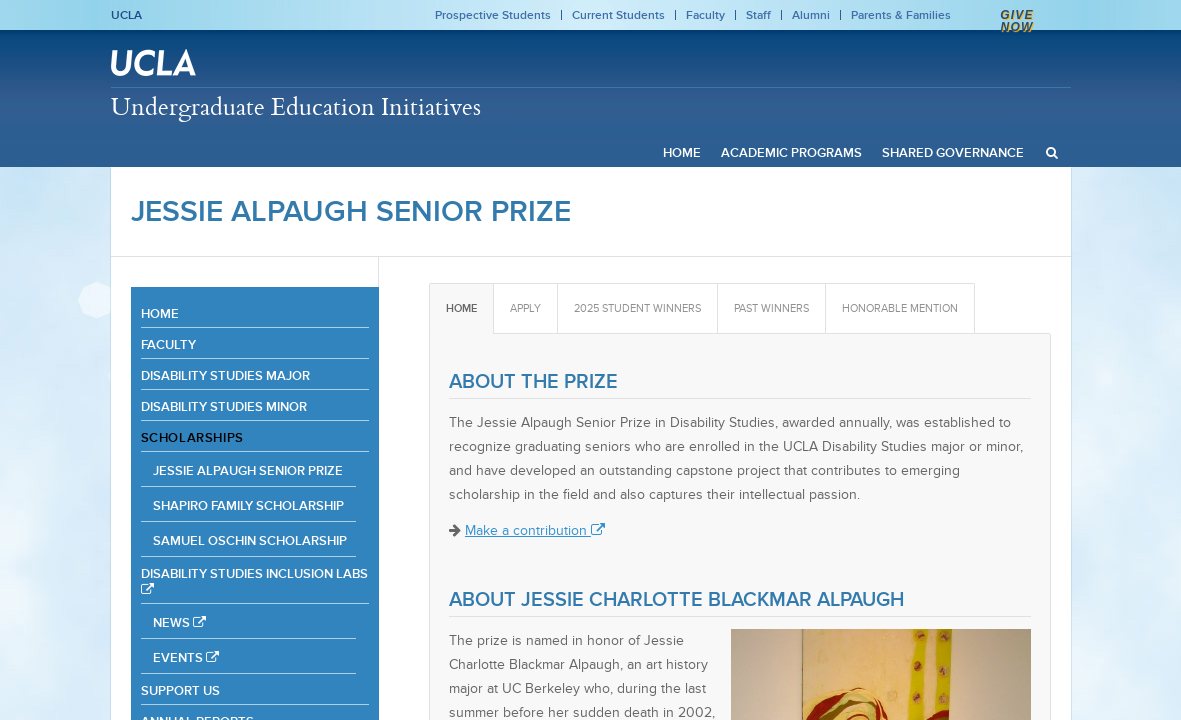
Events (186, 657)
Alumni (811, 15)
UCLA (126, 15)
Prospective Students (493, 15)
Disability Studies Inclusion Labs (254, 581)
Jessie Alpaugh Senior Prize (351, 211)
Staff (758, 15)
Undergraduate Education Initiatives (296, 106)
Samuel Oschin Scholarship (250, 540)
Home (160, 313)
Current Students (618, 15)
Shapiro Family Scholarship (248, 505)
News (179, 622)
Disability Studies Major (225, 375)
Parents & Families (901, 15)
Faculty (705, 15)
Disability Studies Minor (224, 406)
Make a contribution (535, 530)
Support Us (180, 690)
